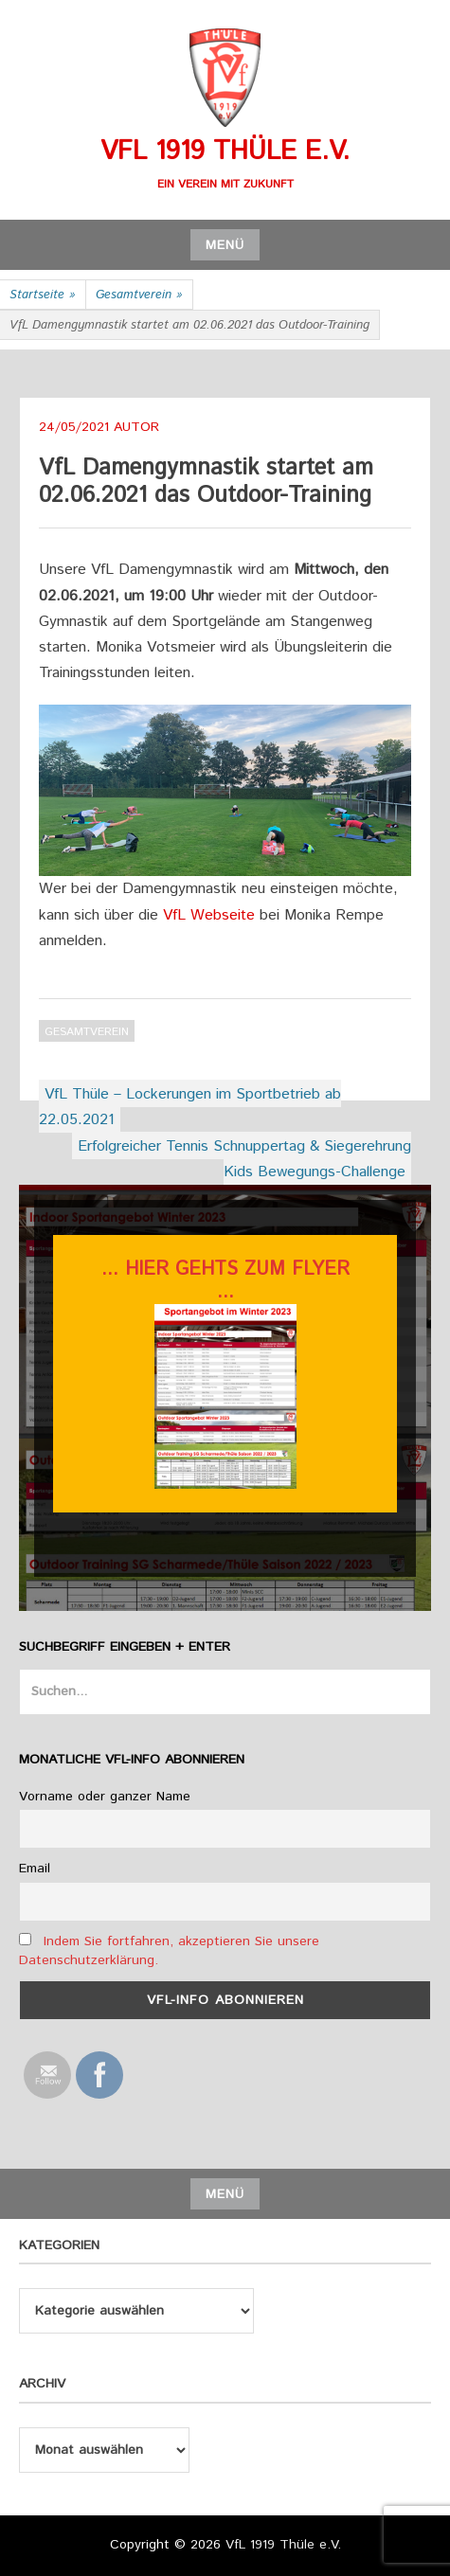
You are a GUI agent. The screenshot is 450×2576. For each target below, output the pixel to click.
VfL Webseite (209, 915)
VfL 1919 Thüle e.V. (225, 151)
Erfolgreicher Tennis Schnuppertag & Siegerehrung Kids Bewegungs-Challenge (244, 1159)
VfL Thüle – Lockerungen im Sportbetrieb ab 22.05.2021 (190, 1107)
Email (34, 1868)
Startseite (42, 295)
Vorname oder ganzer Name (104, 1796)
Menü (225, 245)
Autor (136, 427)
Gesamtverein (139, 295)
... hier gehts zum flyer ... (225, 1281)
